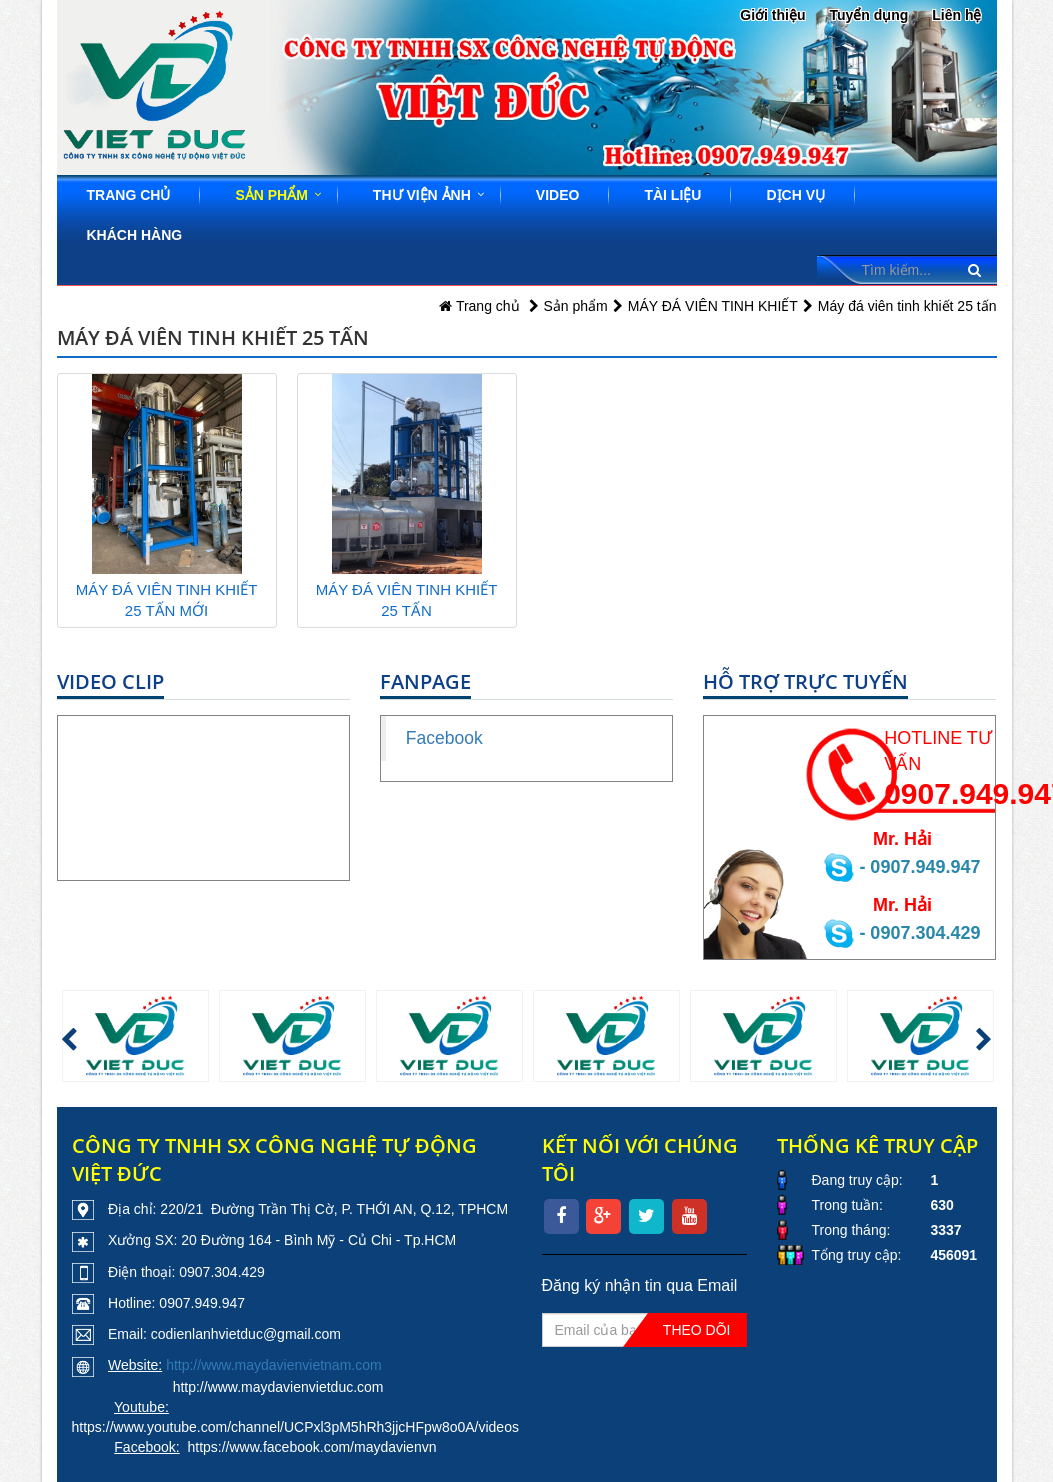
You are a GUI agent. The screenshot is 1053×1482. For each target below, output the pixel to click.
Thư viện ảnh (422, 195)
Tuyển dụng (868, 15)
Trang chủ (129, 195)
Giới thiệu (772, 15)
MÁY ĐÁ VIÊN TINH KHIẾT (713, 306)
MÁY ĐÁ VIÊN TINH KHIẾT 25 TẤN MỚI (167, 600)
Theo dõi (697, 1330)
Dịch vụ (795, 195)
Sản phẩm (271, 195)
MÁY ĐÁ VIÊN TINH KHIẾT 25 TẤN (407, 600)
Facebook (444, 738)
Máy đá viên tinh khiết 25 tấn (907, 306)
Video (558, 195)
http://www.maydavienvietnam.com (274, 1365)
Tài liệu (672, 195)
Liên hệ (956, 15)
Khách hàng (135, 235)
